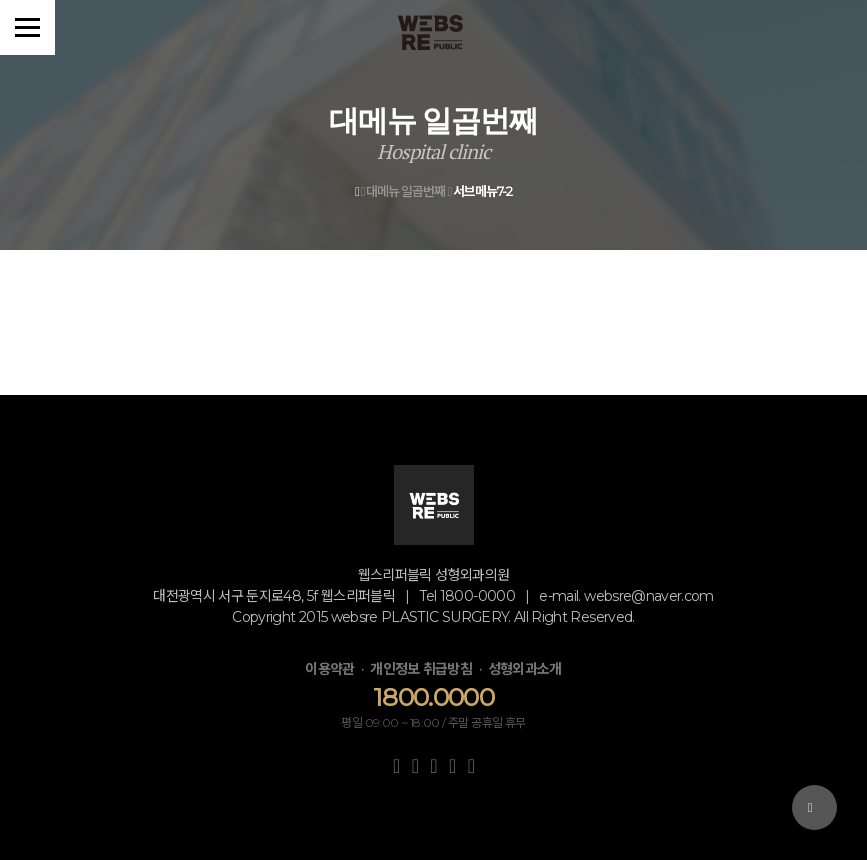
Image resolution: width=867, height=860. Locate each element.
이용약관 (329, 669)
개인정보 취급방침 (421, 669)
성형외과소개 (525, 669)
